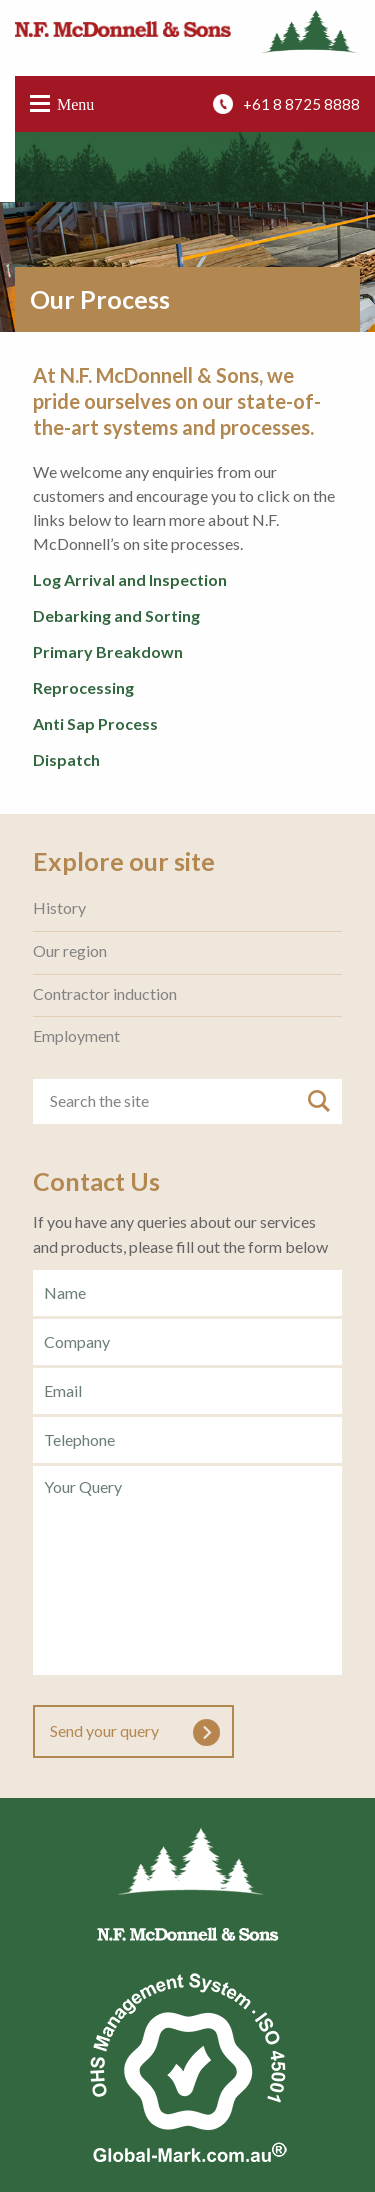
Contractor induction (105, 994)
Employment (76, 1036)
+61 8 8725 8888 (301, 104)
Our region (70, 951)
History (59, 908)
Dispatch (66, 759)
